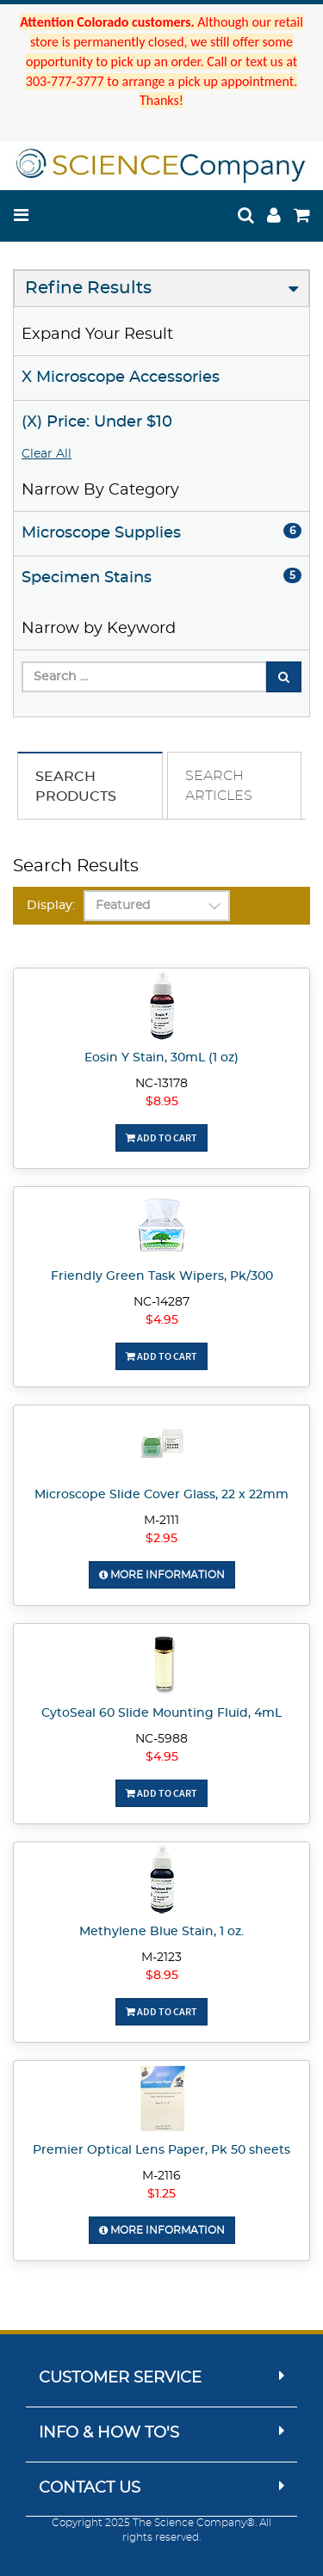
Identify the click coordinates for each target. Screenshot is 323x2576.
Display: (51, 906)
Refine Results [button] (88, 288)
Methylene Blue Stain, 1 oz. (161, 1932)
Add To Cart (161, 1137)
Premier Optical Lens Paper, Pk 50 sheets (161, 2150)
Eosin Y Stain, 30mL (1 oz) (161, 1058)
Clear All (46, 454)
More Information (162, 1575)
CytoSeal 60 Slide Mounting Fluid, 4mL (161, 1713)
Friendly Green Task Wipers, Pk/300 (162, 1276)
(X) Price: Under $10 (97, 422)
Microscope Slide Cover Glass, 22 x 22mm (161, 1495)
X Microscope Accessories (121, 377)
